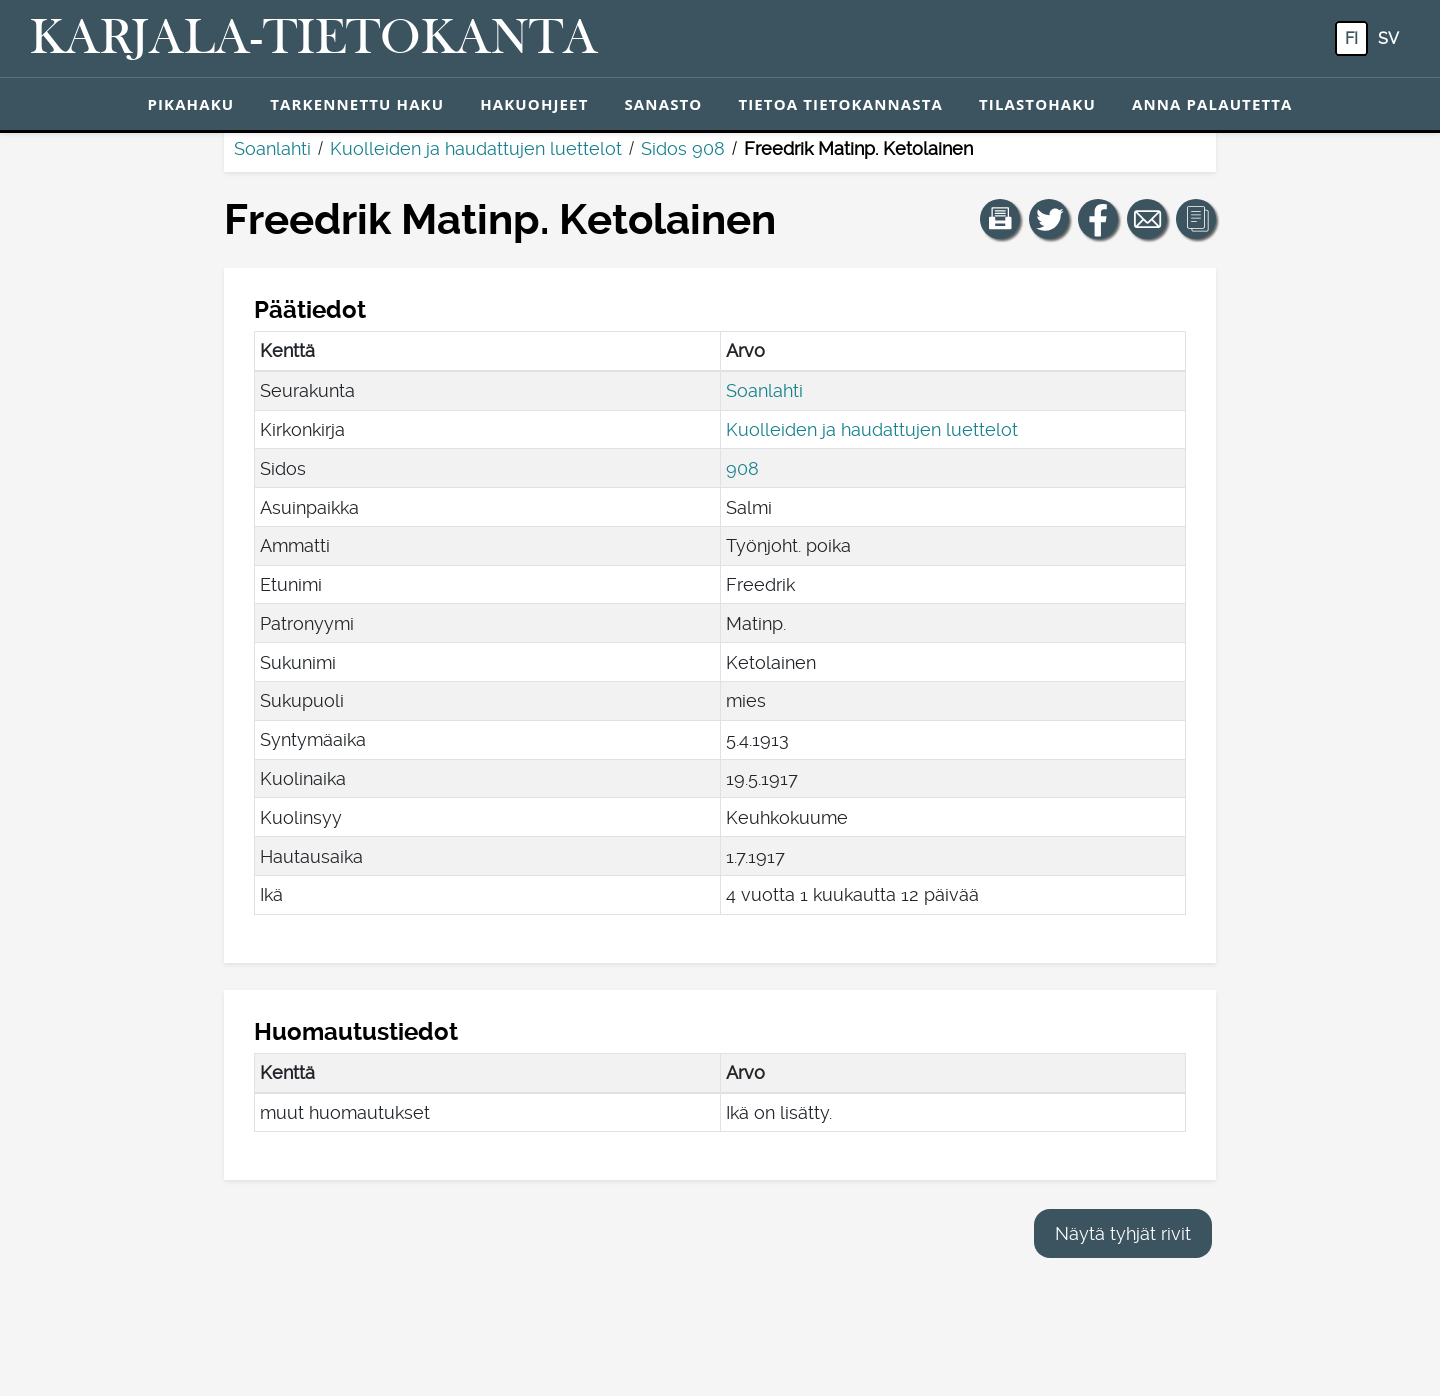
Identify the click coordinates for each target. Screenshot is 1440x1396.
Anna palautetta (1212, 104)
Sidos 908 (683, 148)
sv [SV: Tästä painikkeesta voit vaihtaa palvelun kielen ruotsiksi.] (1388, 38)
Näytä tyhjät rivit (1123, 1233)
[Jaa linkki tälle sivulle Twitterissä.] (1049, 219)
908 (742, 468)
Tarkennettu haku (357, 104)
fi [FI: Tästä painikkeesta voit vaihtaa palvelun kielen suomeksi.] (1351, 38)
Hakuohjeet (534, 104)
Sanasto (663, 104)
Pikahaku (190, 104)
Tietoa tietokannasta (840, 104)
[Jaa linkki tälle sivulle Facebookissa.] (1098, 219)
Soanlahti (272, 148)
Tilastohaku (1037, 104)
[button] (1000, 219)
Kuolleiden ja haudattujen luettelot (476, 148)
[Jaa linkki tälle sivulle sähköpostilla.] (1147, 219)
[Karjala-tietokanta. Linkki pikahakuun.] (314, 39)
